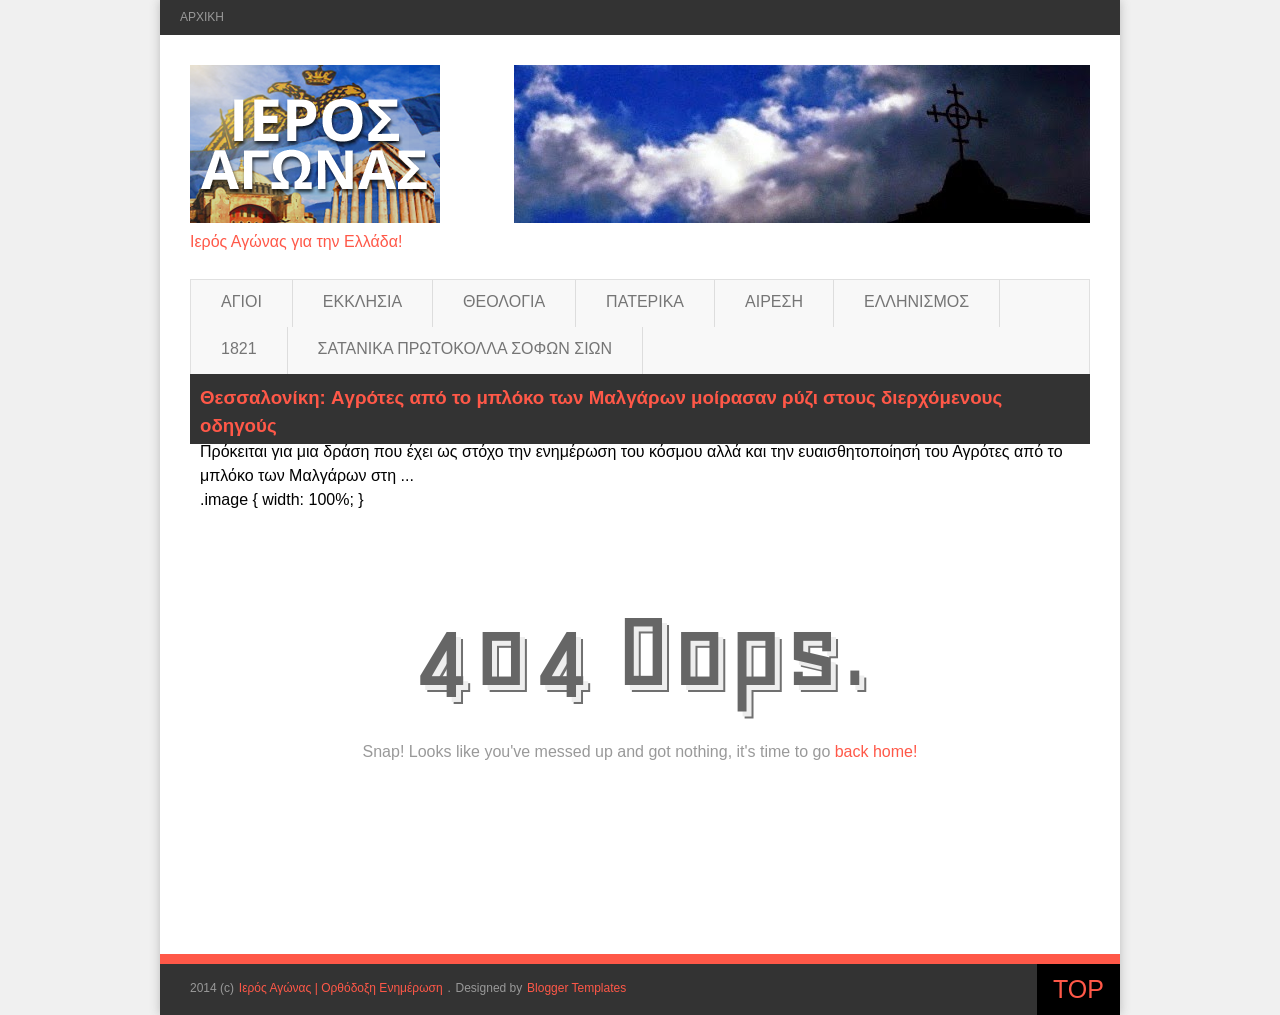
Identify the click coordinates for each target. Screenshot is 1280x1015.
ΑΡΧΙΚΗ (202, 17)
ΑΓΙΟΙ (241, 301)
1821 (239, 348)
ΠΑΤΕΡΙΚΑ (645, 301)
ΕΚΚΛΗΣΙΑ (362, 301)
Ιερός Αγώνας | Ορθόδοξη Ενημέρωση (341, 988)
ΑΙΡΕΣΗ (774, 301)
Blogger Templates (576, 988)
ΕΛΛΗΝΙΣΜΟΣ (916, 301)
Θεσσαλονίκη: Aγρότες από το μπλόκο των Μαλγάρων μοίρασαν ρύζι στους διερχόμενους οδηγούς (601, 411)
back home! (876, 751)
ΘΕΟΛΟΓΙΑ (504, 301)
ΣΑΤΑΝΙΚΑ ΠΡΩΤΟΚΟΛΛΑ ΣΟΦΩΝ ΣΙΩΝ (465, 348)
